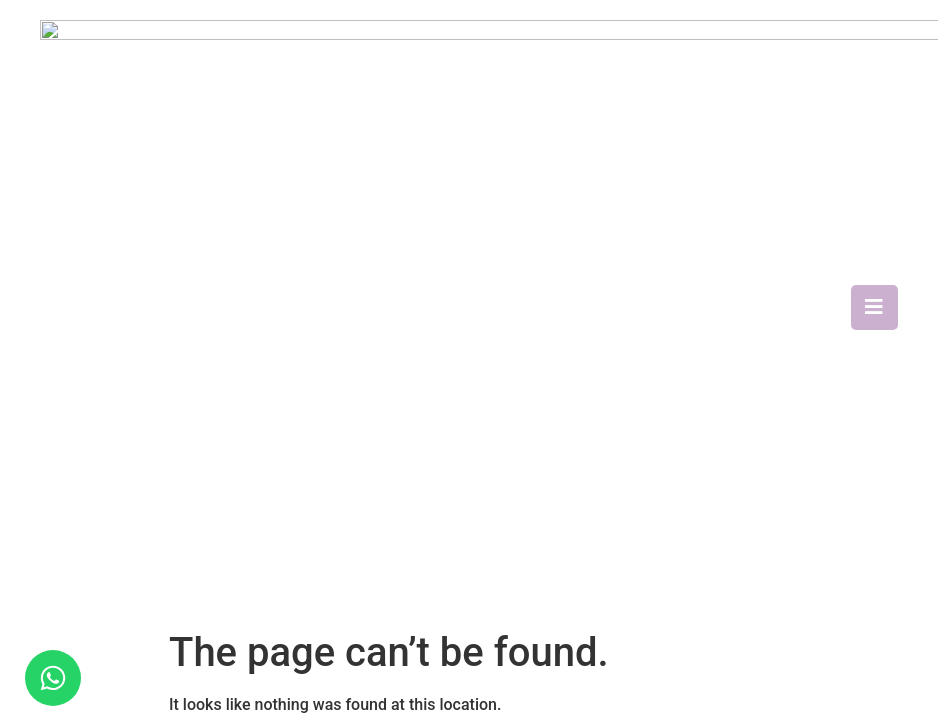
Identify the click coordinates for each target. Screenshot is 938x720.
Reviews (274, 343)
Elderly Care (515, 448)
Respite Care (517, 406)
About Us (276, 322)
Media (268, 364)
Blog (263, 453)
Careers (733, 322)
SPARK (497, 343)
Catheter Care (522, 385)
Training (504, 427)
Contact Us (742, 343)
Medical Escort (523, 490)
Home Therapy (522, 322)
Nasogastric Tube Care (548, 364)
